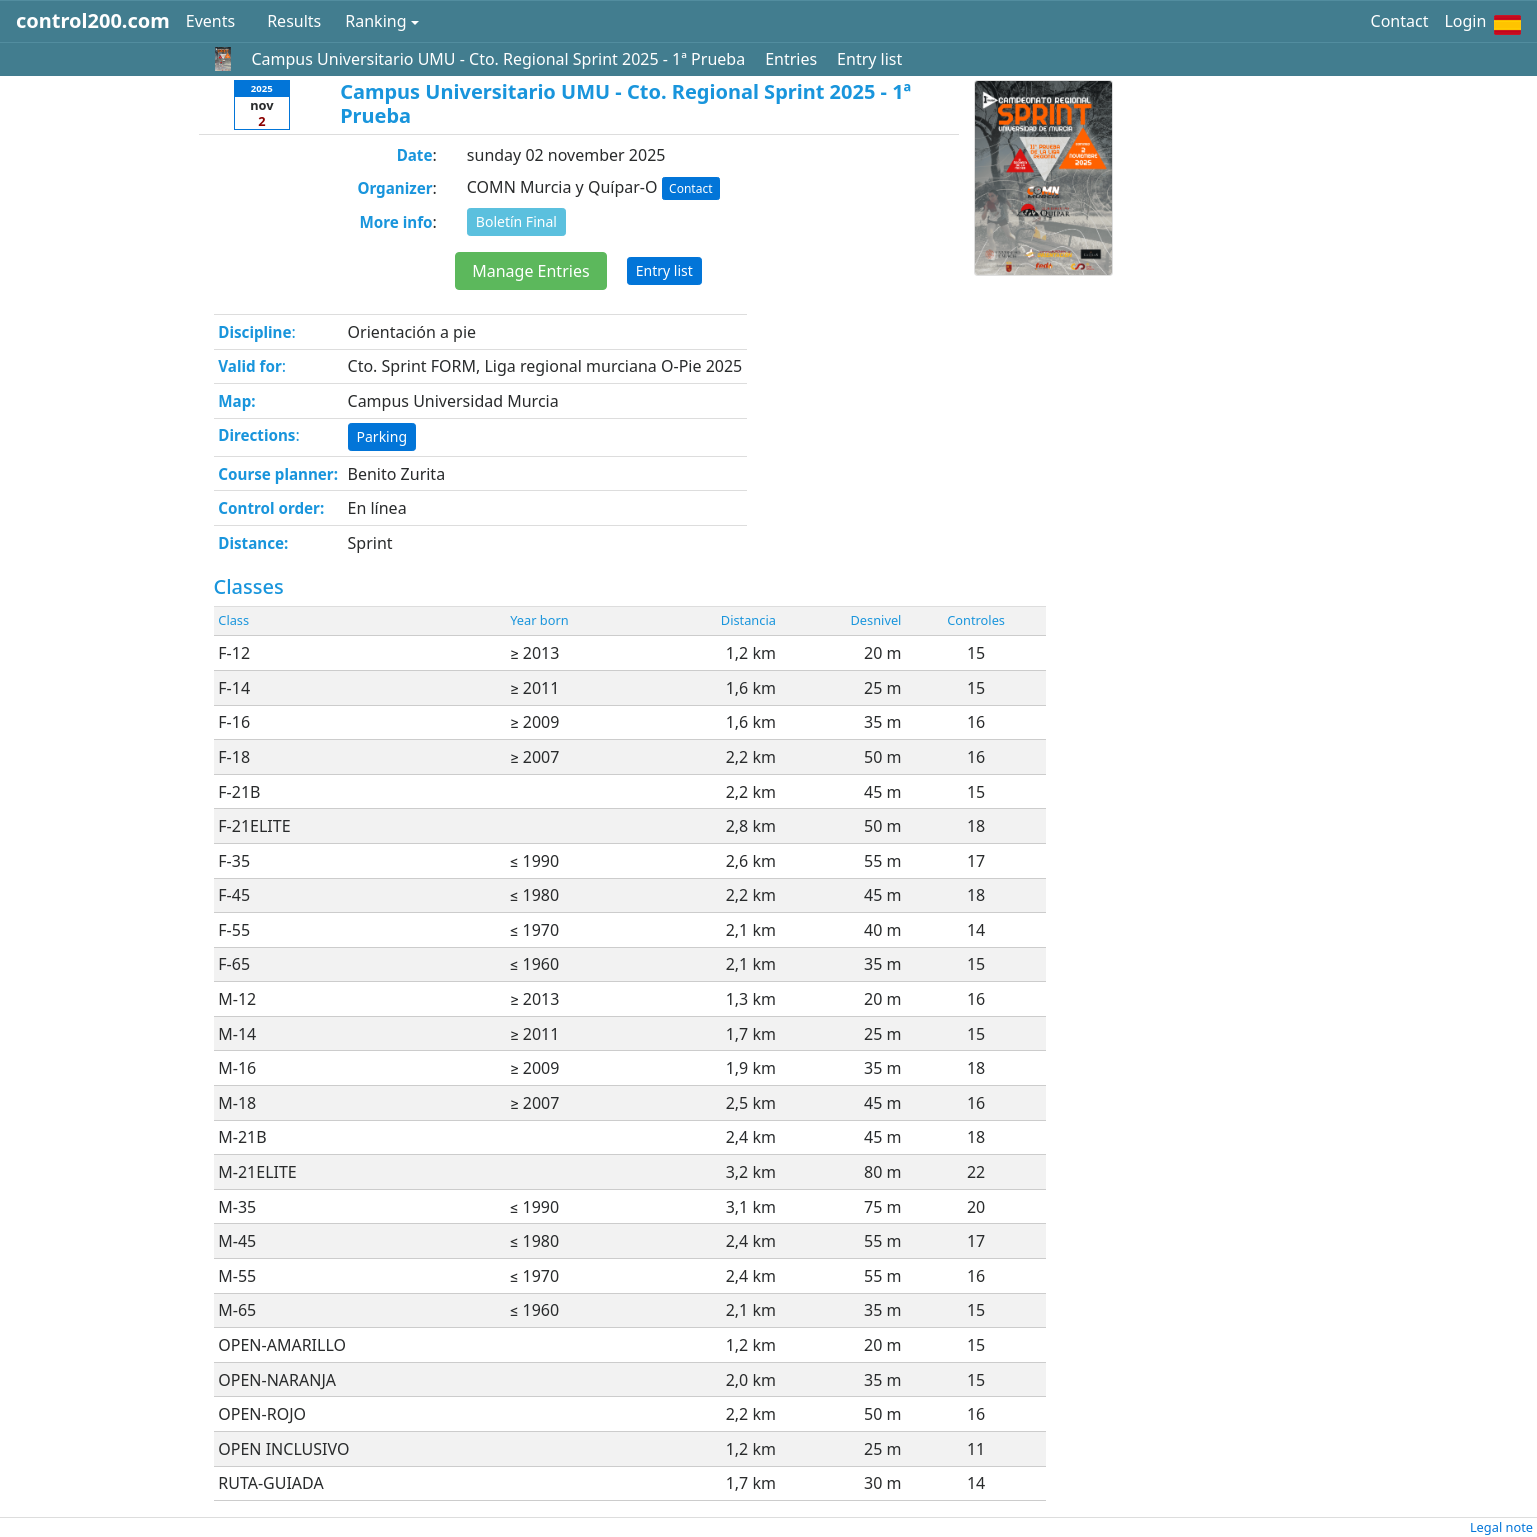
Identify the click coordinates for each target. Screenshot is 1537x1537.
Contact (1400, 21)
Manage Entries (530, 271)
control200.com (93, 20)
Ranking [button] (375, 21)
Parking (382, 436)
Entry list (869, 59)
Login (1465, 21)
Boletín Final (516, 221)
